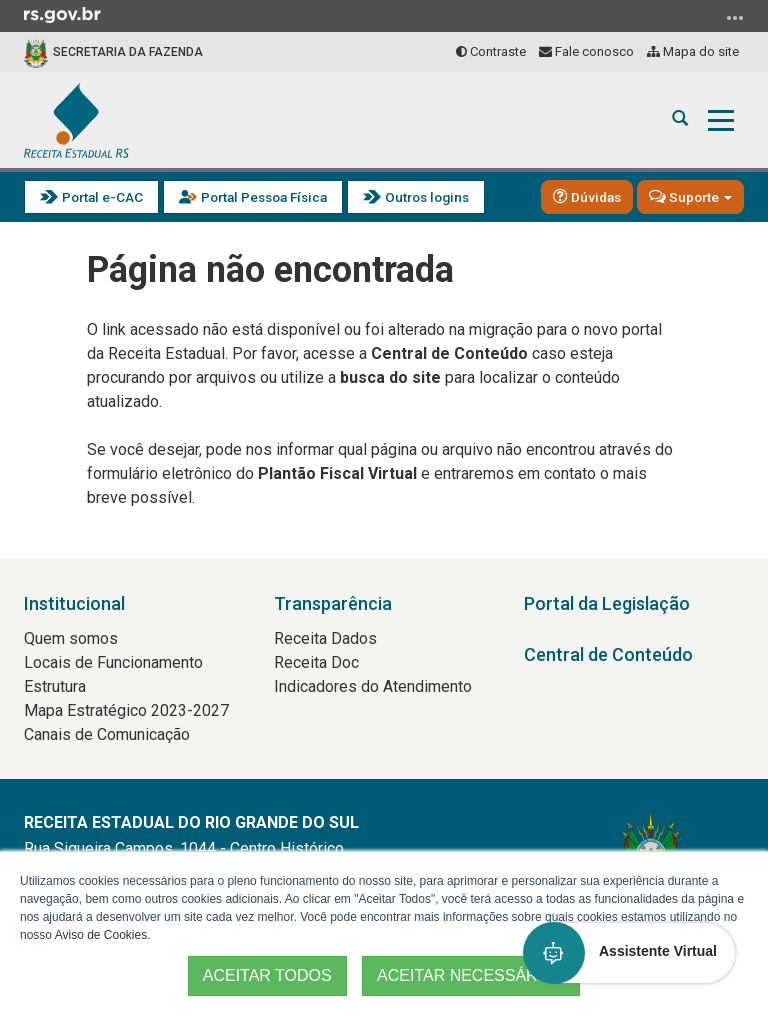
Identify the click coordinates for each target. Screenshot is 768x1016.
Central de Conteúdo (608, 654)
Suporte (690, 196)
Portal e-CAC (91, 197)
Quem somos (71, 638)
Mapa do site (693, 51)
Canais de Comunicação (107, 734)
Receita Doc (316, 662)
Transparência (333, 603)
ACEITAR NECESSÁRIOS (471, 975)
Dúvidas (587, 196)
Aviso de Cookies (101, 935)
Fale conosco (586, 51)
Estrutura (55, 686)
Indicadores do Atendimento (373, 686)
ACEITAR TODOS (267, 975)
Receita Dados (325, 638)
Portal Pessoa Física (253, 197)
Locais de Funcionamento (113, 662)
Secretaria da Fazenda (128, 52)
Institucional (74, 603)
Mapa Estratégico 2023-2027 (126, 710)
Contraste (491, 51)
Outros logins (416, 197)
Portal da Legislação (607, 603)
